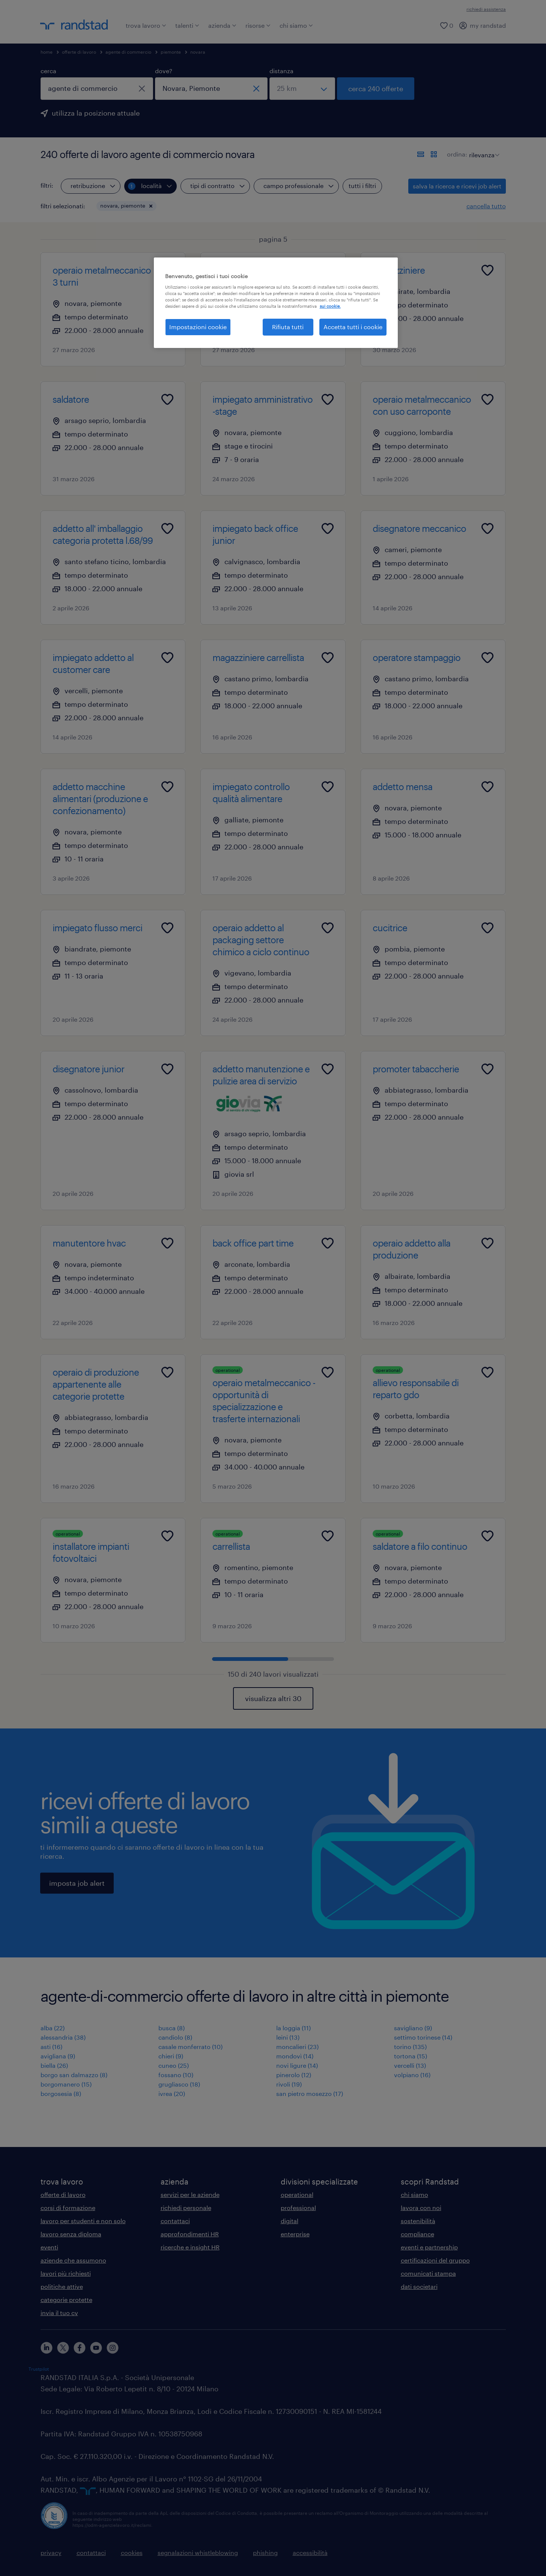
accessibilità (310, 2552)
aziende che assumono (73, 2260)
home (47, 51)
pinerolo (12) (293, 2074)
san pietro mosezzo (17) (309, 2093)
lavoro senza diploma (71, 2233)
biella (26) (54, 2065)
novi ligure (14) (297, 2065)
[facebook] (80, 2348)
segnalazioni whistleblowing (198, 2552)
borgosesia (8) (61, 2093)
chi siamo (296, 25)
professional (298, 2207)
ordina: (457, 154)
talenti (187, 25)
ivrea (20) (171, 2093)
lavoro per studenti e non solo (83, 2220)
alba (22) (53, 2027)
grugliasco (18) (179, 2084)
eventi (49, 2247)
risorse (258, 25)
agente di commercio (128, 51)
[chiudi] (142, 88)
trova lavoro (146, 25)
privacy (51, 2552)
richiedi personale (186, 2207)
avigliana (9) (58, 2056)
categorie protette (66, 2299)
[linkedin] (47, 2348)
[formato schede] (434, 154)
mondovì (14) (294, 2056)
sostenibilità (418, 2220)
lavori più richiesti (66, 2273)
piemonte (171, 51)
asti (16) (51, 2046)
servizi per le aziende (190, 2194)
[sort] (482, 149)
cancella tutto (486, 205)
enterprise (295, 2233)
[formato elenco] (420, 154)
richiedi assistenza (486, 9)
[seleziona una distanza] (302, 88)
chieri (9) (170, 2056)
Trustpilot (39, 2368)
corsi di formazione (68, 2207)
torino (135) (410, 2046)
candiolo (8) (175, 2037)
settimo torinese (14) (423, 2037)
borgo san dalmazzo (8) (74, 2074)
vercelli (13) (410, 2065)
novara (197, 51)
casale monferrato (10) (190, 2046)
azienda (222, 25)
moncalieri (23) (297, 2046)
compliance (417, 2233)
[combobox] (97, 88)
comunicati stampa (428, 2273)
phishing (265, 2552)
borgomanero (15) (66, 2084)
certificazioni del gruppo (435, 2260)
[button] (151, 206)
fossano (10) (175, 2074)
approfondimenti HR (190, 2233)
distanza (281, 70)
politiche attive (62, 2286)
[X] (63, 2348)
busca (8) (171, 2027)
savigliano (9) (413, 2027)
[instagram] (113, 2348)
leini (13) (287, 2037)
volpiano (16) (412, 2074)
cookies (132, 2552)
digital (289, 2220)
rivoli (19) (289, 2084)
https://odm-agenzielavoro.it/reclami (111, 2525)
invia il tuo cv (59, 2312)
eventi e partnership (429, 2247)
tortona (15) (410, 2056)
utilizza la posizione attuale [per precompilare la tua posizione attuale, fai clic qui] (96, 113)
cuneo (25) (173, 2065)
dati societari (419, 2286)
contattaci (175, 2220)
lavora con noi (421, 2207)
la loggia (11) (293, 2027)
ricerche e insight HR (190, 2247)
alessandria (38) (63, 2037)
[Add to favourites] (167, 270)
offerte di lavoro (79, 51)
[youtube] (96, 2348)
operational (297, 2194)
